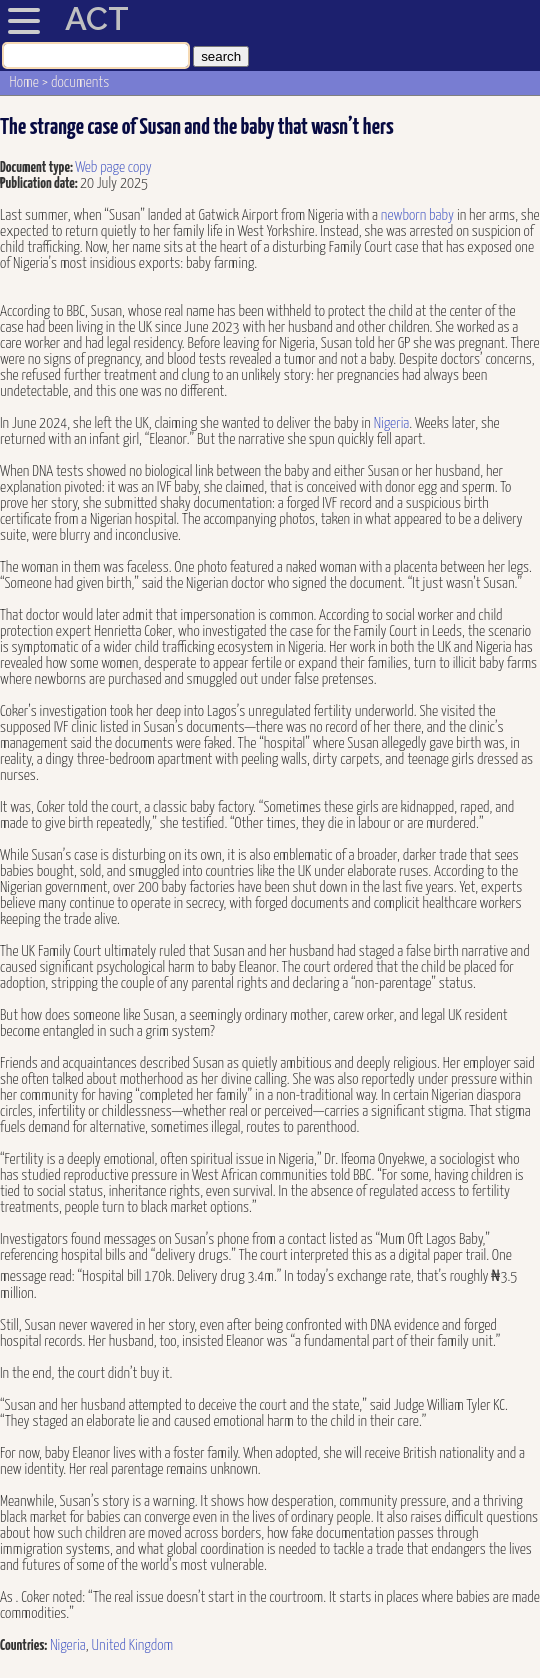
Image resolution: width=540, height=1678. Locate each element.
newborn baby (417, 215)
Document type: (37, 167)
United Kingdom (133, 1645)
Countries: (23, 1645)
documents (80, 82)
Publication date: (40, 183)
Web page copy (113, 167)
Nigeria (392, 423)
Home (24, 82)
